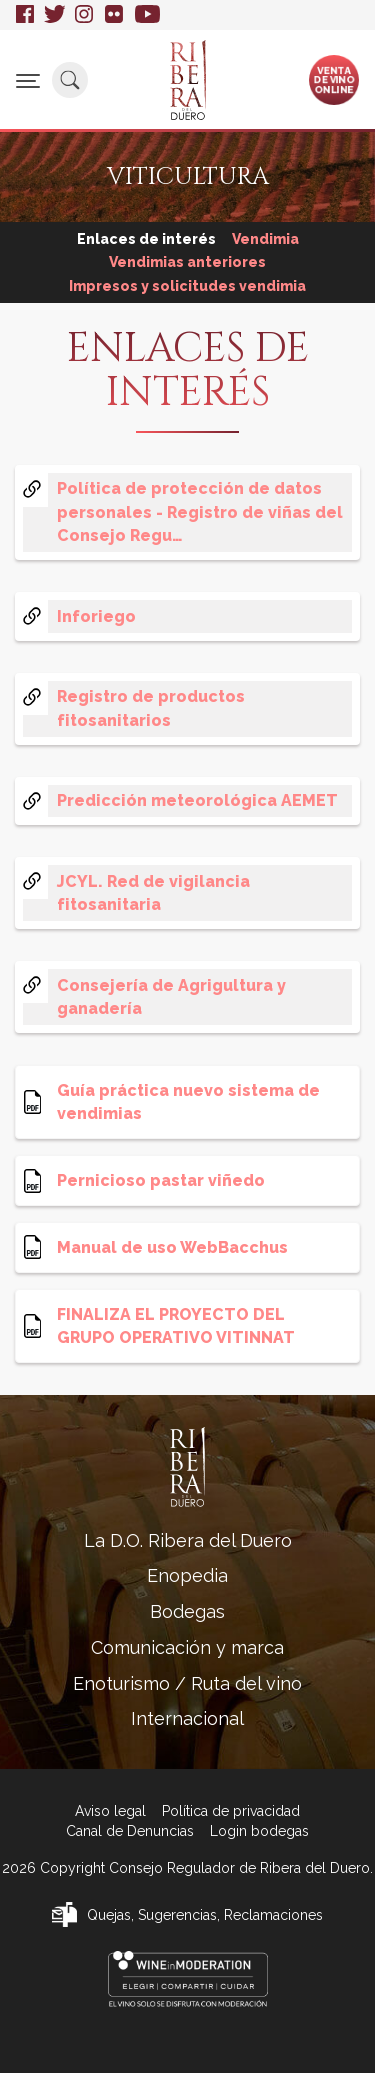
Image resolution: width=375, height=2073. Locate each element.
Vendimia (265, 239)
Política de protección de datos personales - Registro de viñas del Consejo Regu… (200, 511)
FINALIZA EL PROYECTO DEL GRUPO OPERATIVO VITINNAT (176, 1326)
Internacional (187, 1718)
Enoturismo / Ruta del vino (187, 1683)
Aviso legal (110, 1811)
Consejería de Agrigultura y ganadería (171, 997)
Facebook (25, 15)
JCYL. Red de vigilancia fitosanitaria (153, 893)
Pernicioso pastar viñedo (161, 1180)
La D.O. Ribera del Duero (188, 1540)
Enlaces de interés (146, 239)
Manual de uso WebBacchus (172, 1247)
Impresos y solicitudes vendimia (187, 286)
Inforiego (96, 616)
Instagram (85, 15)
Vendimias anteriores (187, 262)
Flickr (115, 15)
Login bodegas (259, 1831)
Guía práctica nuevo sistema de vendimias (188, 1102)
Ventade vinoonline (334, 79)
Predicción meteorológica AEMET (197, 800)
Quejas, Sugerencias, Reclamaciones (205, 1915)
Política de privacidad (231, 1811)
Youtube (147, 15)
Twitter (54, 15)
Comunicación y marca (187, 1647)
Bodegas (187, 1611)
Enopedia (187, 1575)
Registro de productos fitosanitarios (151, 708)
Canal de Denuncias (130, 1831)
